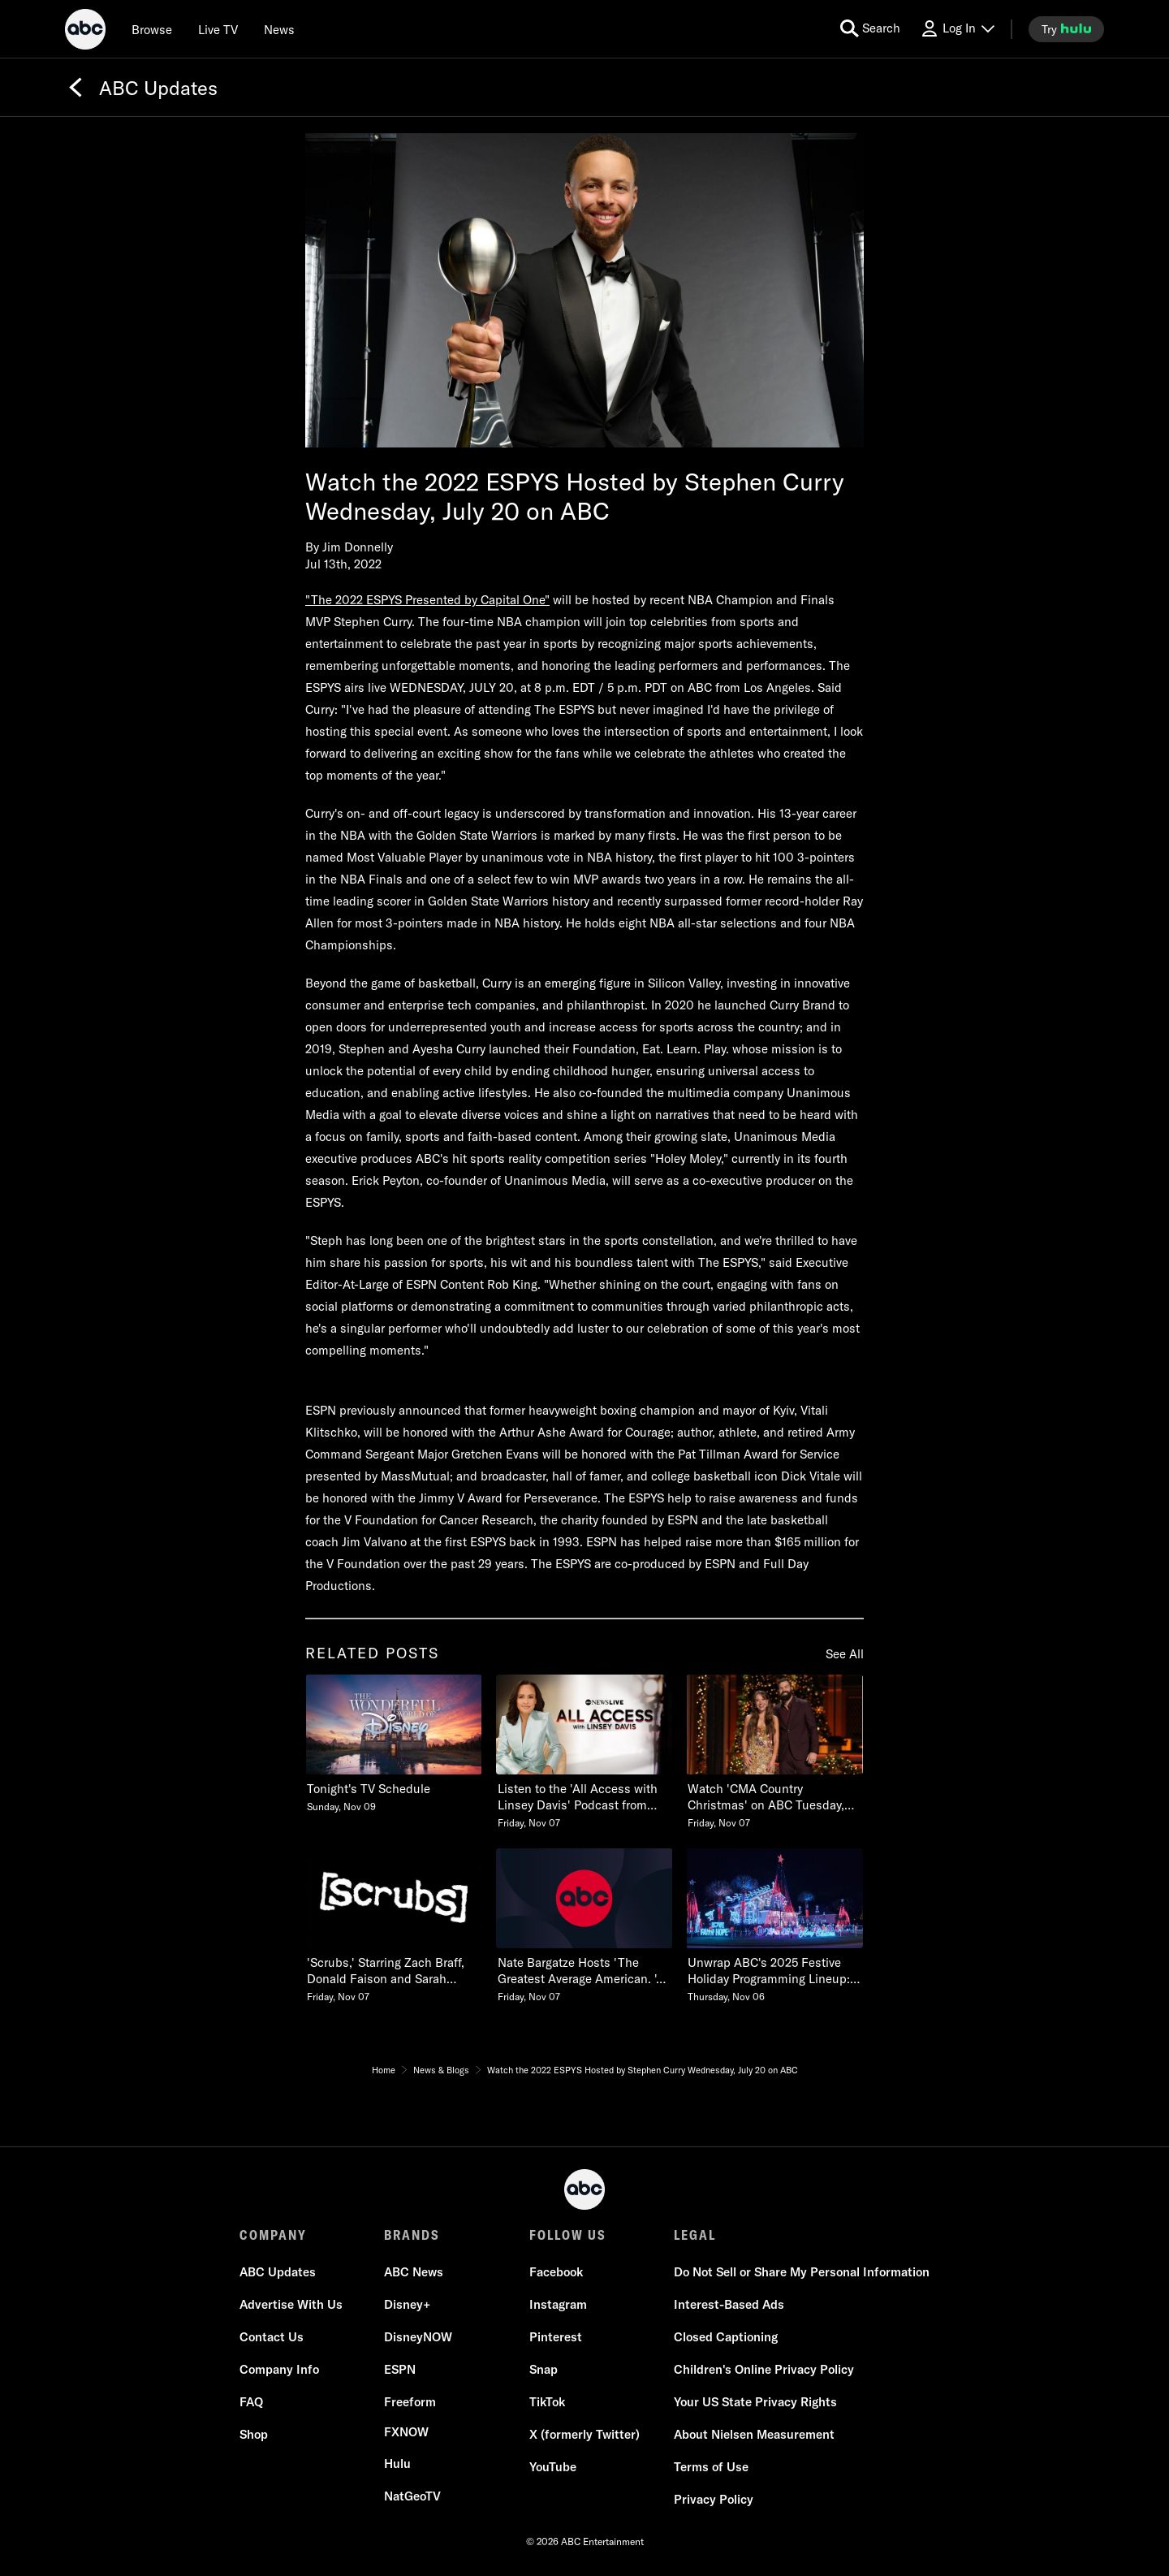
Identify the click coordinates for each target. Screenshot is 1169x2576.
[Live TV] (218, 29)
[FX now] (406, 2432)
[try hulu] (1066, 29)
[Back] (75, 87)
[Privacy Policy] (713, 2500)
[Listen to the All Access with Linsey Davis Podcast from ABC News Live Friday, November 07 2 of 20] (584, 1752)
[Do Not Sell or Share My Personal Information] (802, 2272)
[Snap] (543, 2370)
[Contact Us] (271, 2337)
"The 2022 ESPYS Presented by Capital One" (427, 599)
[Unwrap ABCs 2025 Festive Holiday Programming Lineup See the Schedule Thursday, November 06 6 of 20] (774, 1925)
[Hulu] (397, 2464)
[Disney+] (407, 2305)
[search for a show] (870, 28)
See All (845, 1654)
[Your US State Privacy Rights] (755, 2402)
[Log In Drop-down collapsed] (957, 29)
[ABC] (85, 31)
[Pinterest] (555, 2337)
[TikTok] (547, 2402)
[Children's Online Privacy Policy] (764, 2370)
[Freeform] (410, 2402)
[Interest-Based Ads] (729, 2305)
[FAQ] (251, 2402)
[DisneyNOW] (418, 2337)
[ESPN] (400, 2370)
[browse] (152, 29)
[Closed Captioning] (726, 2337)
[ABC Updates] (277, 2272)
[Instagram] (558, 2305)
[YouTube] (552, 2467)
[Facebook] (556, 2272)
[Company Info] (279, 2370)
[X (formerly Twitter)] (584, 2435)
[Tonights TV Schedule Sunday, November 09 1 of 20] (393, 1744)
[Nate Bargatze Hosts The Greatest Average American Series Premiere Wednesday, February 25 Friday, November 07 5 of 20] (584, 1925)
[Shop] (253, 2435)
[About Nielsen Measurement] (754, 2435)
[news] (279, 29)
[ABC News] (413, 2272)
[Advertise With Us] (291, 2305)
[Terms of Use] (711, 2467)
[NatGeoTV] (412, 2496)
